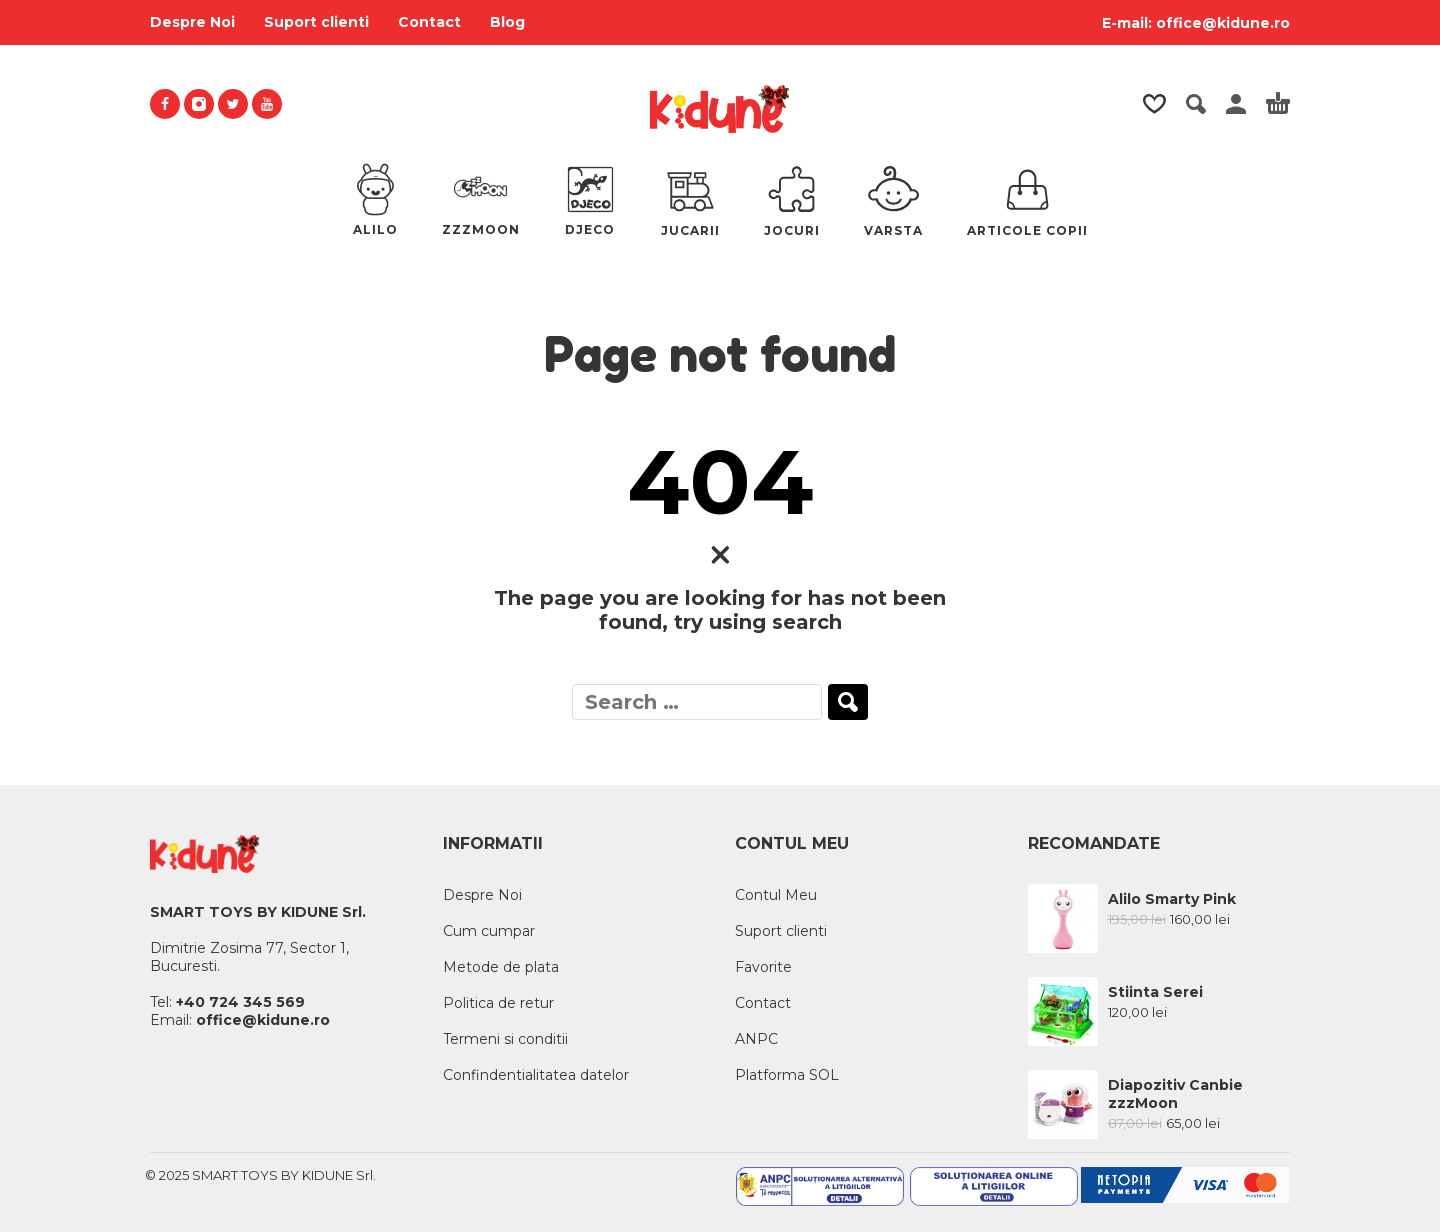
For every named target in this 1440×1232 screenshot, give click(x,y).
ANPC (756, 1039)
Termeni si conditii (505, 1039)
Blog (507, 22)
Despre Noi (192, 22)
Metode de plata (501, 967)
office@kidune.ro (1223, 23)
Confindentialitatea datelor (536, 1075)
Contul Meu (776, 895)
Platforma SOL (787, 1075)
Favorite (763, 967)
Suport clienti (316, 22)
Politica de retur (498, 1003)
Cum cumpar (489, 931)
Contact (429, 22)
